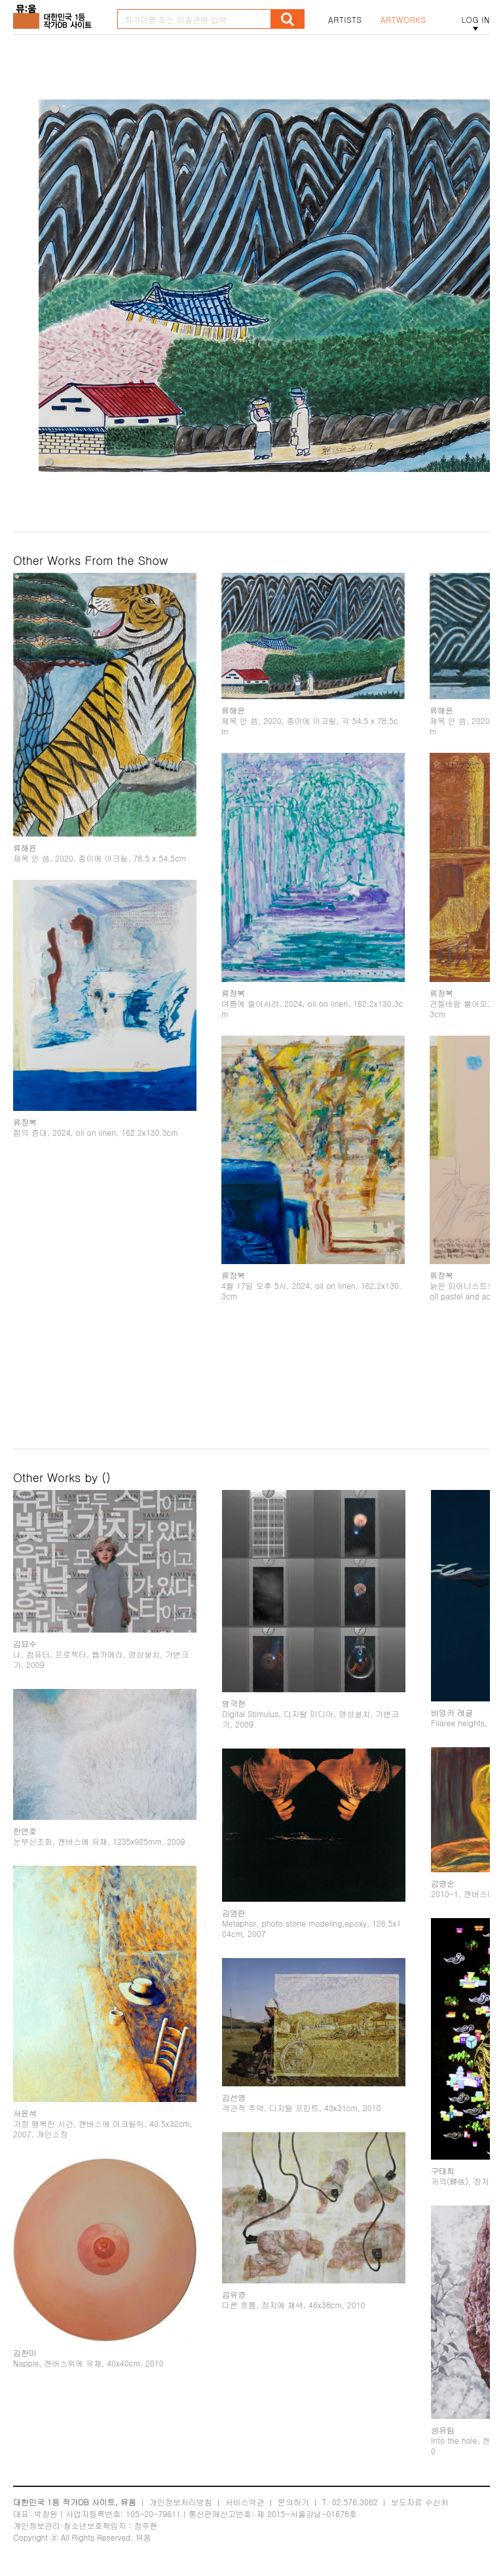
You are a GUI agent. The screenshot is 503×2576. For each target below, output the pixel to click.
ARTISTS (345, 20)
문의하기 (293, 2501)
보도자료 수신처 (420, 2501)
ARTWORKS (403, 20)
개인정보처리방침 (180, 2501)
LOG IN (475, 20)
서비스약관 (245, 2501)
